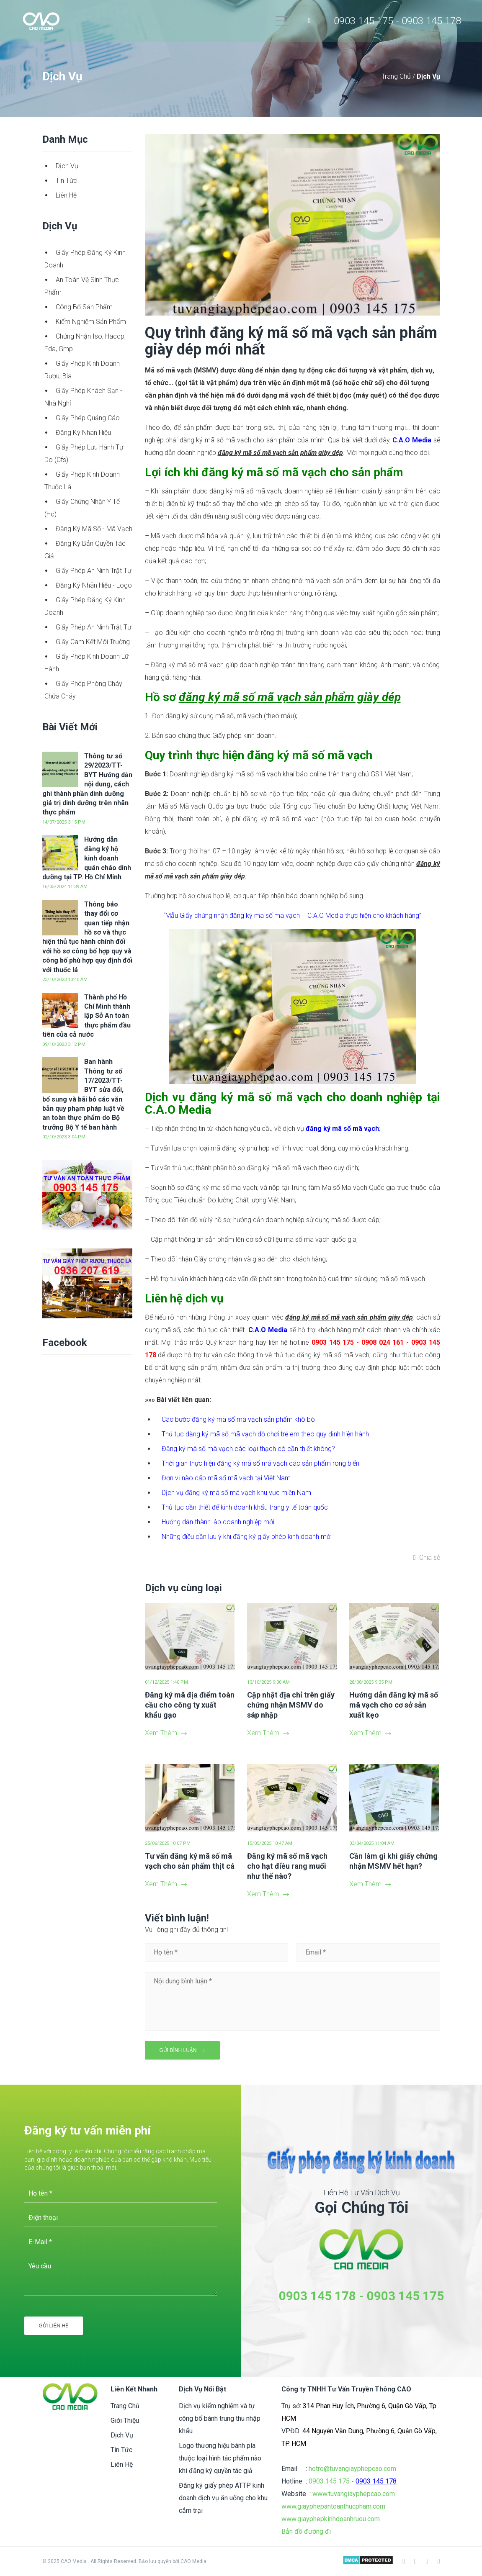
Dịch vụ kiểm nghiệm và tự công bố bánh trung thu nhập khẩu (219, 2418)
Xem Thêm (165, 1733)
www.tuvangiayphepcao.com (353, 2494)
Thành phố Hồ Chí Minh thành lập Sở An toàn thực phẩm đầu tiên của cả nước (86, 1016)
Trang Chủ (396, 76)
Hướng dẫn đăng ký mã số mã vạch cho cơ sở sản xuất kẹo (393, 1704)
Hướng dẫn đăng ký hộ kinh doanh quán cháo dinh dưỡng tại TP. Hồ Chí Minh (86, 858)
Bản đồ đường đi (306, 2531)
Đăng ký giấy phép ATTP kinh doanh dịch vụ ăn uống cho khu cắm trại (223, 2497)
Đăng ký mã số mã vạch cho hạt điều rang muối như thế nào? (287, 1866)
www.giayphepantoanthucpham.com (333, 2506)
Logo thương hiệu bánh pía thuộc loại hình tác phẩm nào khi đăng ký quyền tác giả (220, 2458)
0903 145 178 (317, 2295)
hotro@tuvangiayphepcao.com (352, 2469)
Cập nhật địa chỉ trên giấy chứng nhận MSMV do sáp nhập (291, 1704)
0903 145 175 (405, 2295)
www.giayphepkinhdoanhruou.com (330, 2519)
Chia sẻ (429, 1558)
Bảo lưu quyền (156, 2561)
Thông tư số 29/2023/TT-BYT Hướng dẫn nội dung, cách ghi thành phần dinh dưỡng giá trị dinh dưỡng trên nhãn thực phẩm (87, 784)
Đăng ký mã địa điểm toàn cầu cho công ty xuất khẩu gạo (190, 1704)
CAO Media (193, 2561)
